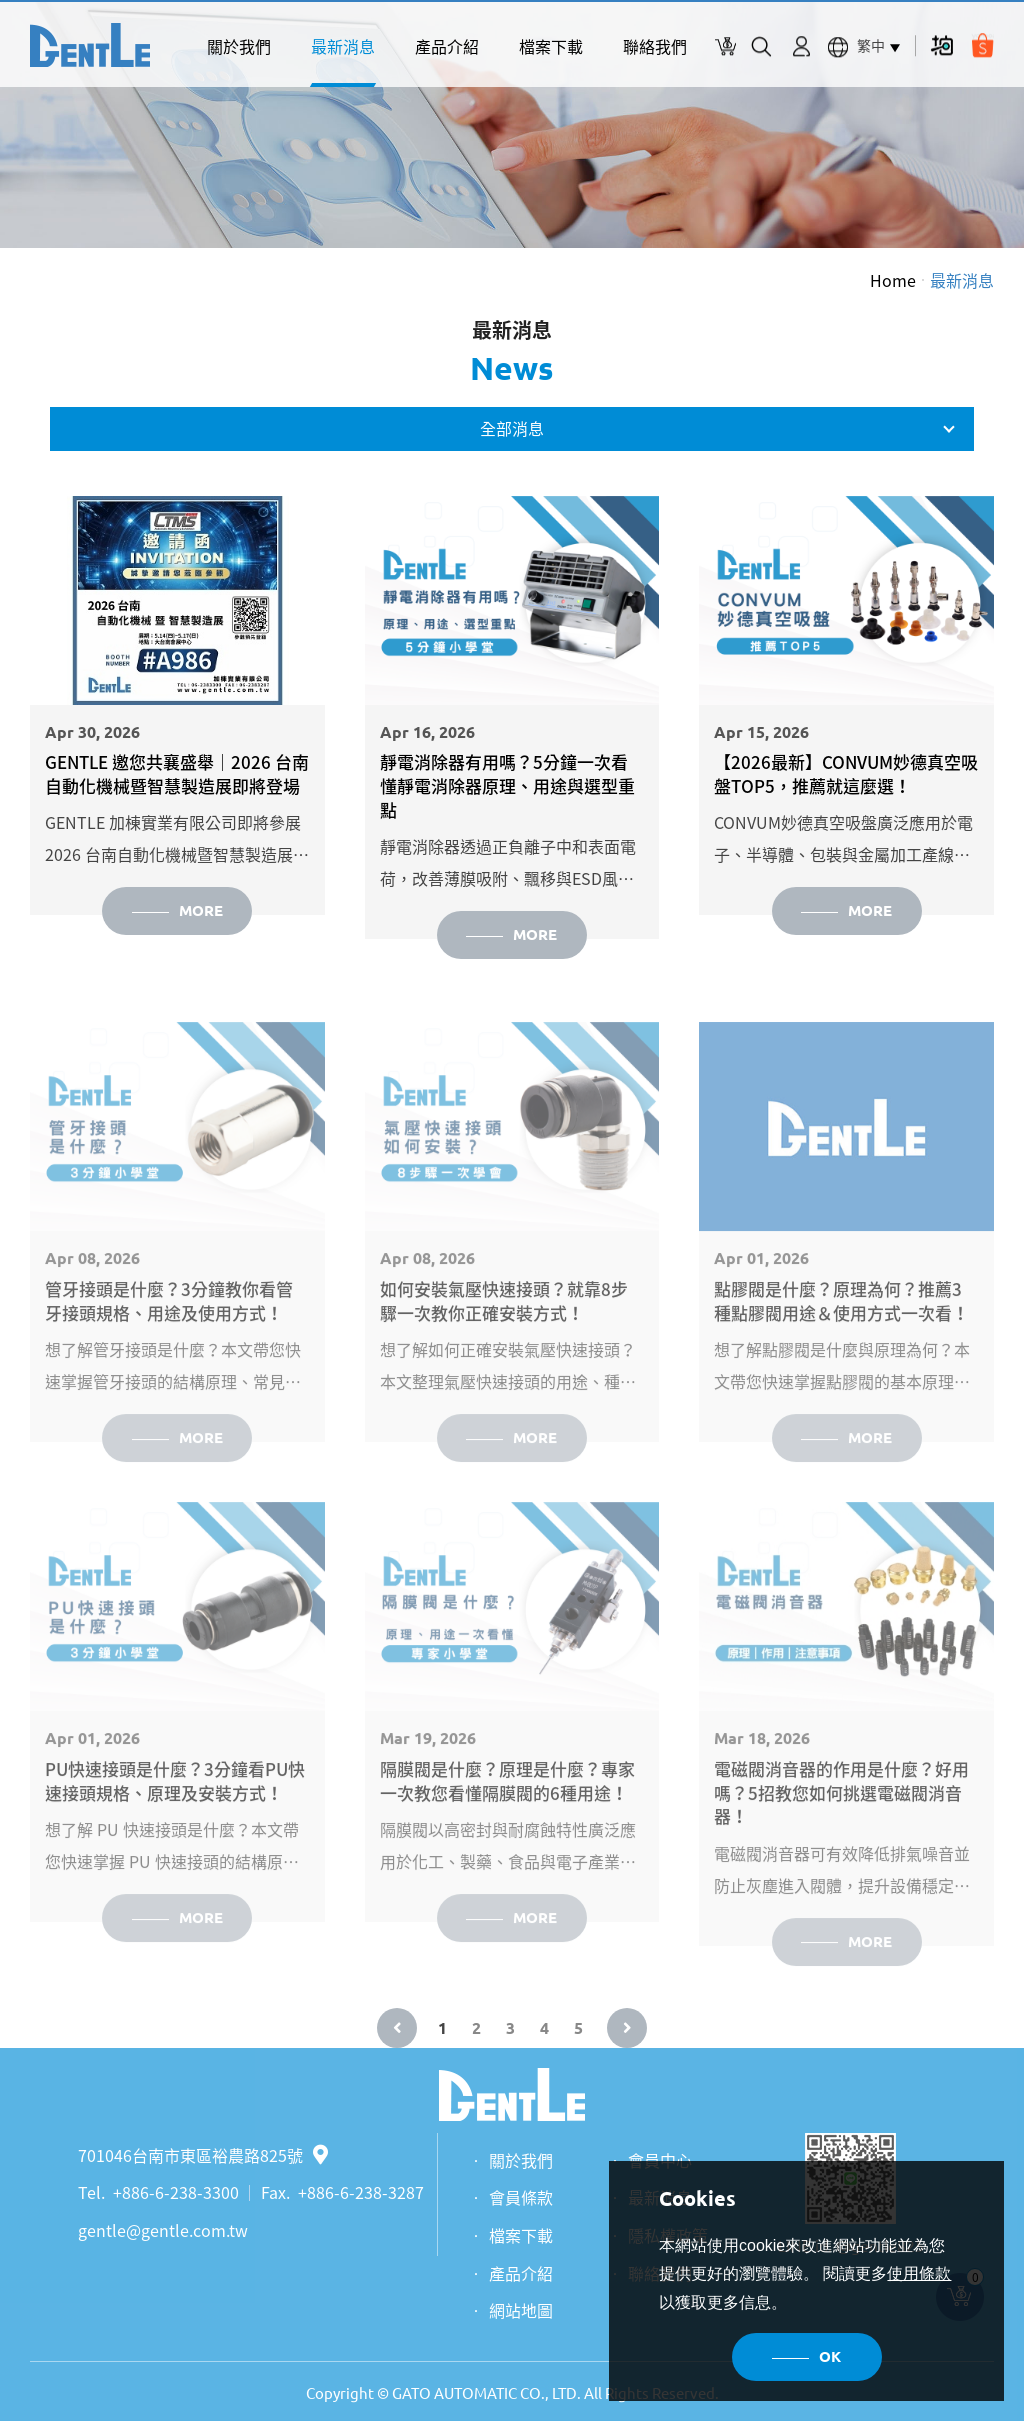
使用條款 (919, 2273)
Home (893, 280)
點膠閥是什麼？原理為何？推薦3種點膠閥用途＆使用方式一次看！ (841, 1326)
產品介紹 (447, 46)
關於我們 (239, 46)
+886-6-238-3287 (361, 2192)
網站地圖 (521, 2310)
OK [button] (830, 2356)
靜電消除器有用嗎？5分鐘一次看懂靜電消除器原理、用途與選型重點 (507, 785)
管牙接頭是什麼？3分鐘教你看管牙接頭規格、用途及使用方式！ (169, 1326)
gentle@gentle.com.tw (163, 2230)
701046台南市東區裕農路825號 (203, 2155)
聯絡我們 (655, 46)
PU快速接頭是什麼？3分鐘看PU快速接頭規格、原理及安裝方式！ (175, 1806)
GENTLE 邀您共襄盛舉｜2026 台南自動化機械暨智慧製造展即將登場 (177, 774)
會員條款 (521, 2197)
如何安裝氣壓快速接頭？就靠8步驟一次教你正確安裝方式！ (504, 1326)
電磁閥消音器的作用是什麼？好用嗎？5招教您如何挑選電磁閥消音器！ (841, 1817)
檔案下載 (551, 46)
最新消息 (343, 46)
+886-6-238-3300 (176, 2192)
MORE (201, 910)
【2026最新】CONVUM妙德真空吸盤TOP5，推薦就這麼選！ (846, 774)
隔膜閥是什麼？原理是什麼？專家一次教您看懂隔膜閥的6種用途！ (507, 1806)
